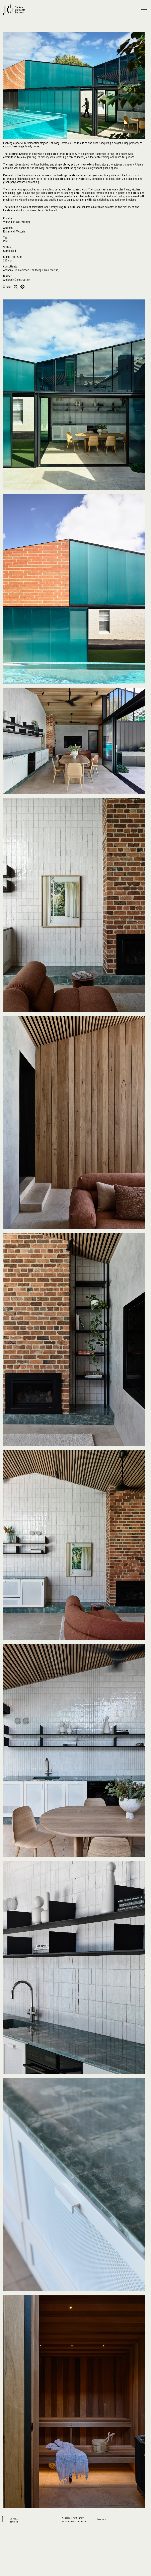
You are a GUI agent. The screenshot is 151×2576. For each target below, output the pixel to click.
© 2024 (14, 2519)
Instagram (101, 2519)
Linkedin (14, 2522)
